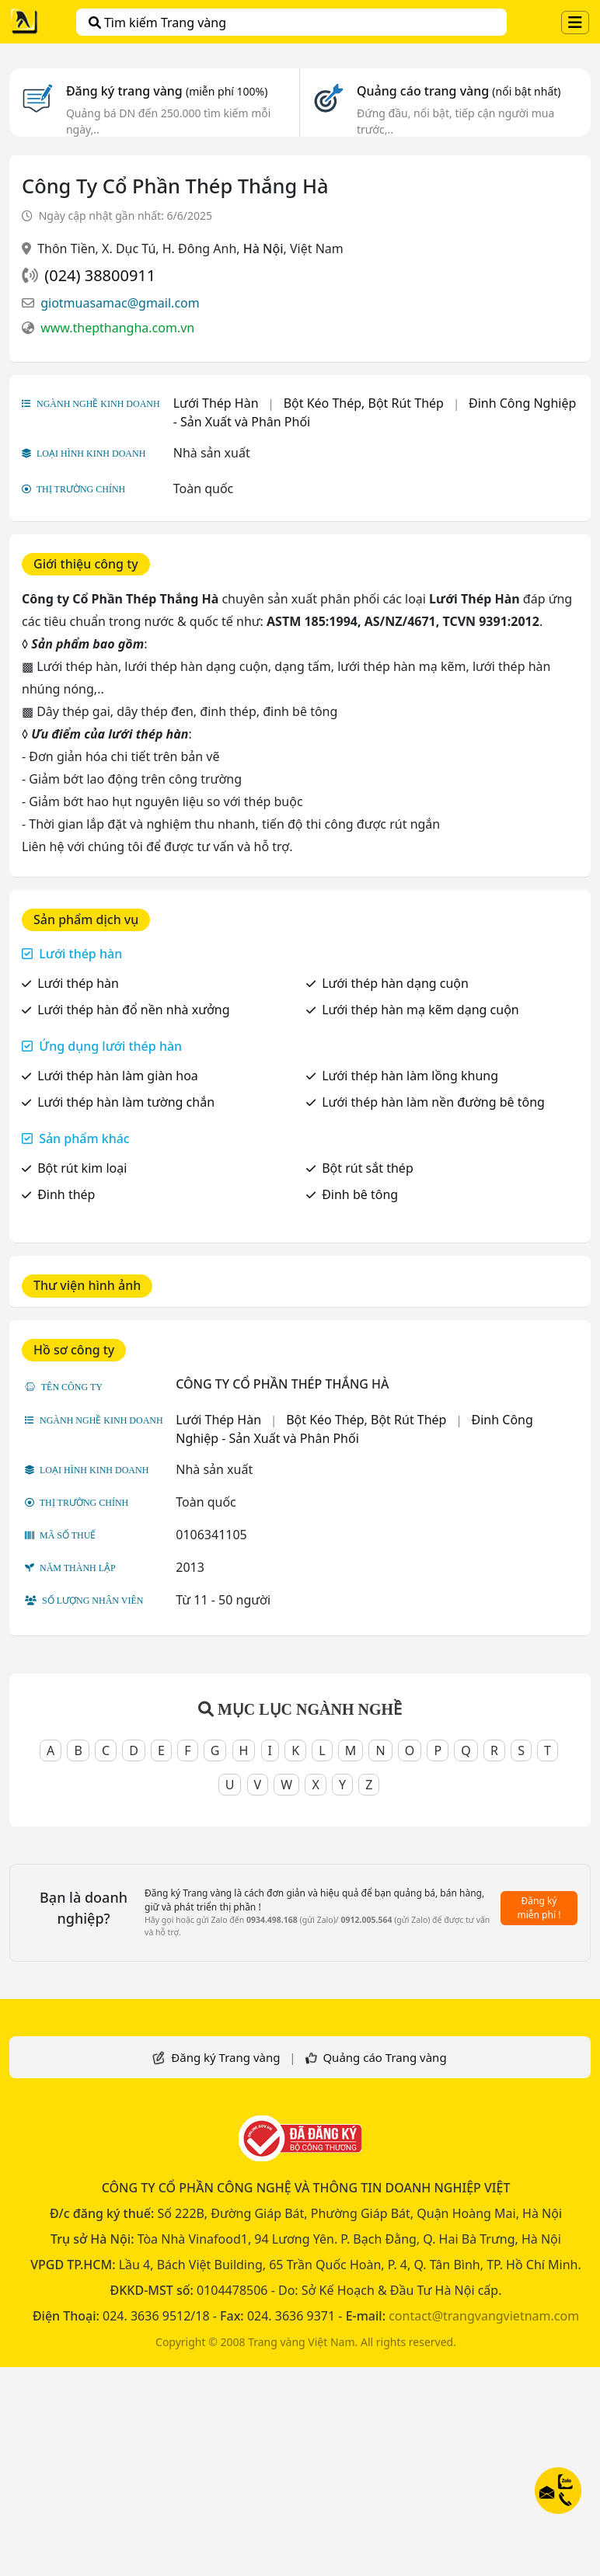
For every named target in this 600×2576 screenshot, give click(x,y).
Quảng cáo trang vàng (458, 90)
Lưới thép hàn (80, 953)
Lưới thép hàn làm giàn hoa (117, 1075)
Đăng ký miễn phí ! (539, 1907)
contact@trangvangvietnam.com (484, 2315)
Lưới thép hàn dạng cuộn (395, 983)
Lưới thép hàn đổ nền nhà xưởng (133, 1009)
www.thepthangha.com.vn (117, 327)
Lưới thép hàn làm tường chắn (126, 1102)
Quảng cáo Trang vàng (384, 2057)
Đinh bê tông (360, 1194)
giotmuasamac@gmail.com (120, 302)
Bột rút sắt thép (367, 1168)
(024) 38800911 (99, 275)
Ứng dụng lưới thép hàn (110, 1046)
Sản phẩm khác (84, 1138)
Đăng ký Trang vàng (225, 2057)
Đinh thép (66, 1194)
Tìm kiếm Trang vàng (157, 22)
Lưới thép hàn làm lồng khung (410, 1075)
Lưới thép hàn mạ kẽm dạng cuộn (420, 1009)
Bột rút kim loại (82, 1168)
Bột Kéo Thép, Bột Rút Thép (364, 403)
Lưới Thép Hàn (216, 403)
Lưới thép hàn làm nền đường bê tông (433, 1102)
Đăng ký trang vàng (167, 90)
